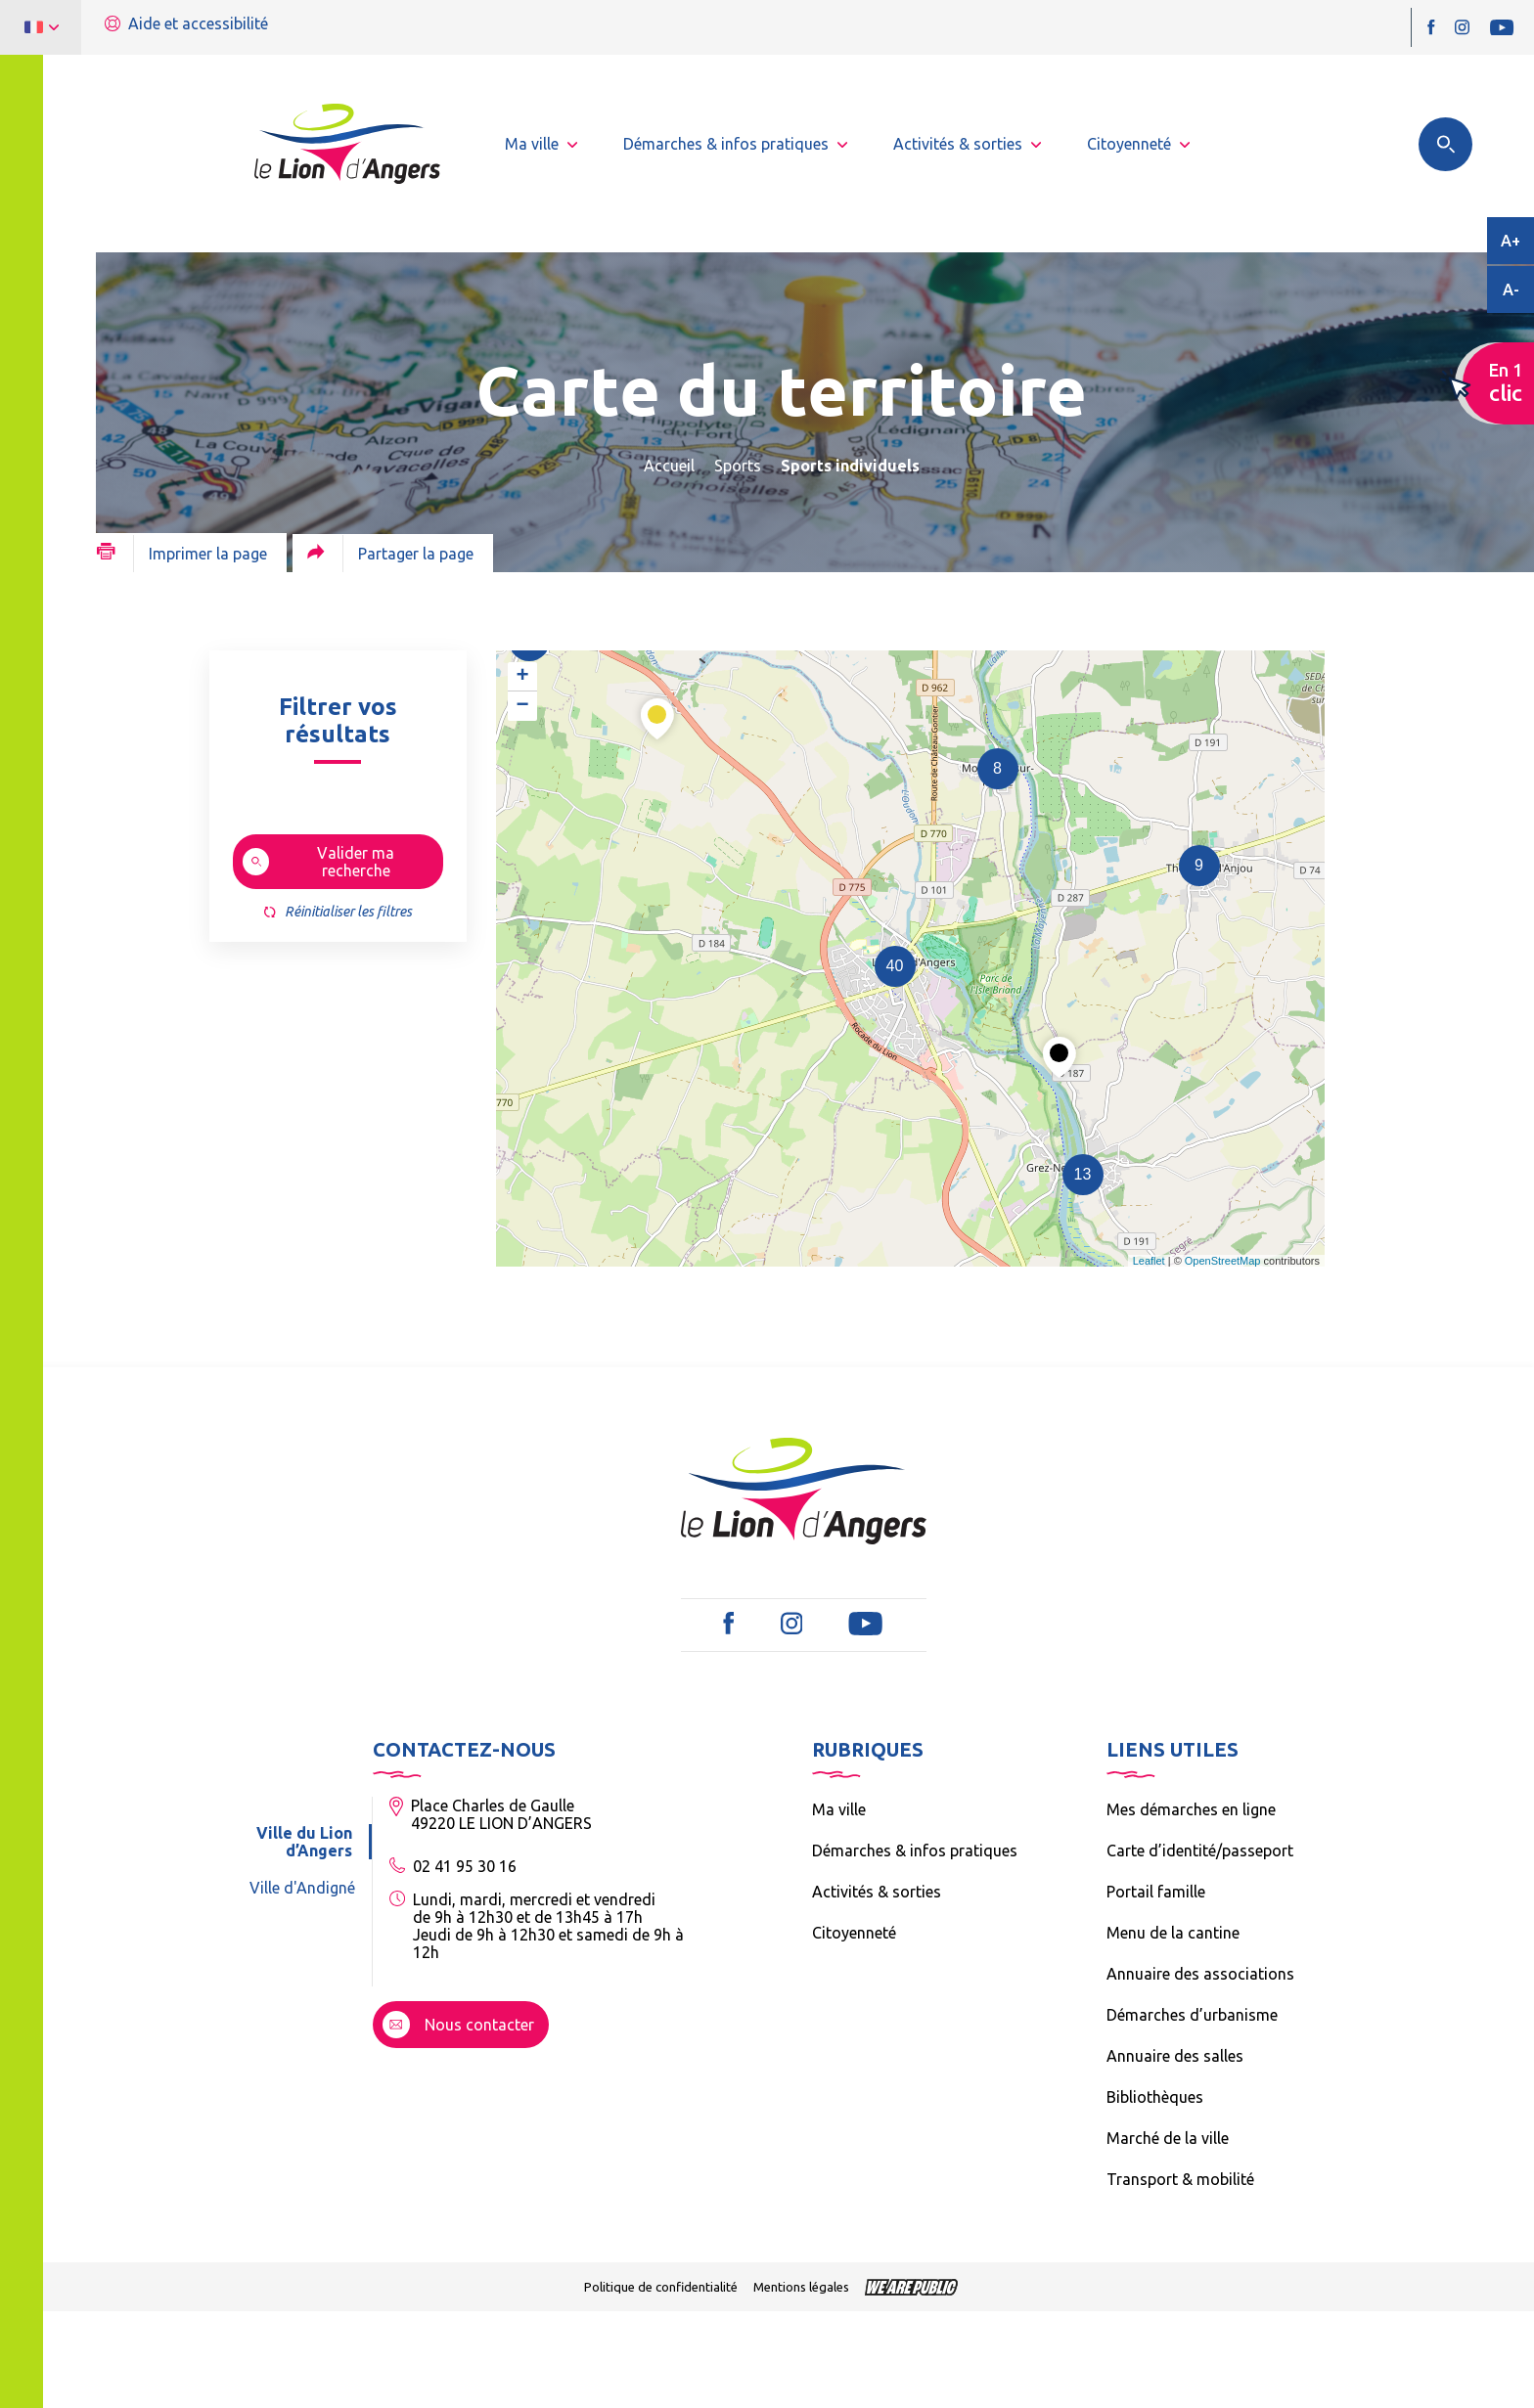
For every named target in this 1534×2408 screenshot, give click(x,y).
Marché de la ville (1167, 2138)
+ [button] (522, 676)
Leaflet (1149, 1261)
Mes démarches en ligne (1191, 1809)
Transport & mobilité (1180, 2179)
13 (1083, 1174)
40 (895, 966)
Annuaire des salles (1174, 2056)
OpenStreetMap (1223, 1261)
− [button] (522, 706)
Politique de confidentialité (661, 2287)
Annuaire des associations (1200, 1974)
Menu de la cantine (1173, 1932)
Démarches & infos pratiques (914, 1850)
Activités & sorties (876, 1891)
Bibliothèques (1154, 2097)
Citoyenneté (854, 1932)
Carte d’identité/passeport (1199, 1850)
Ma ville (839, 1809)
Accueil (669, 465)
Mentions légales (801, 2287)
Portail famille (1155, 1891)
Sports (737, 465)
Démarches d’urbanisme (1192, 2015)
